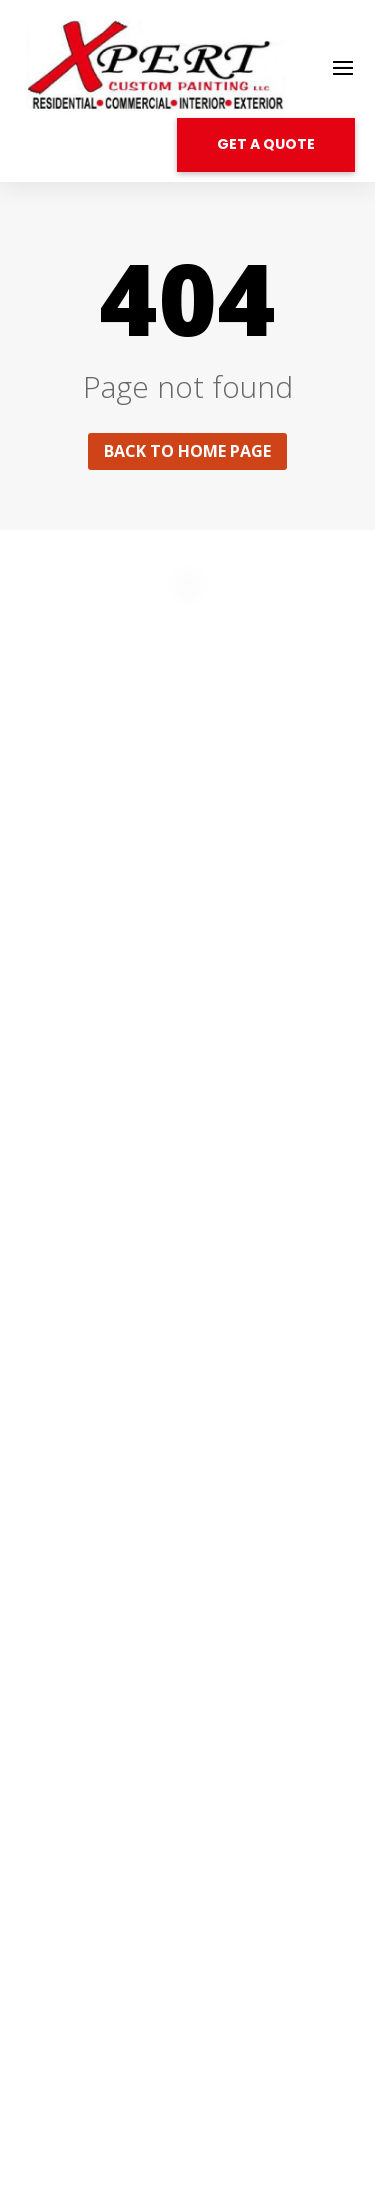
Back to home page (187, 451)
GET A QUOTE (266, 144)
